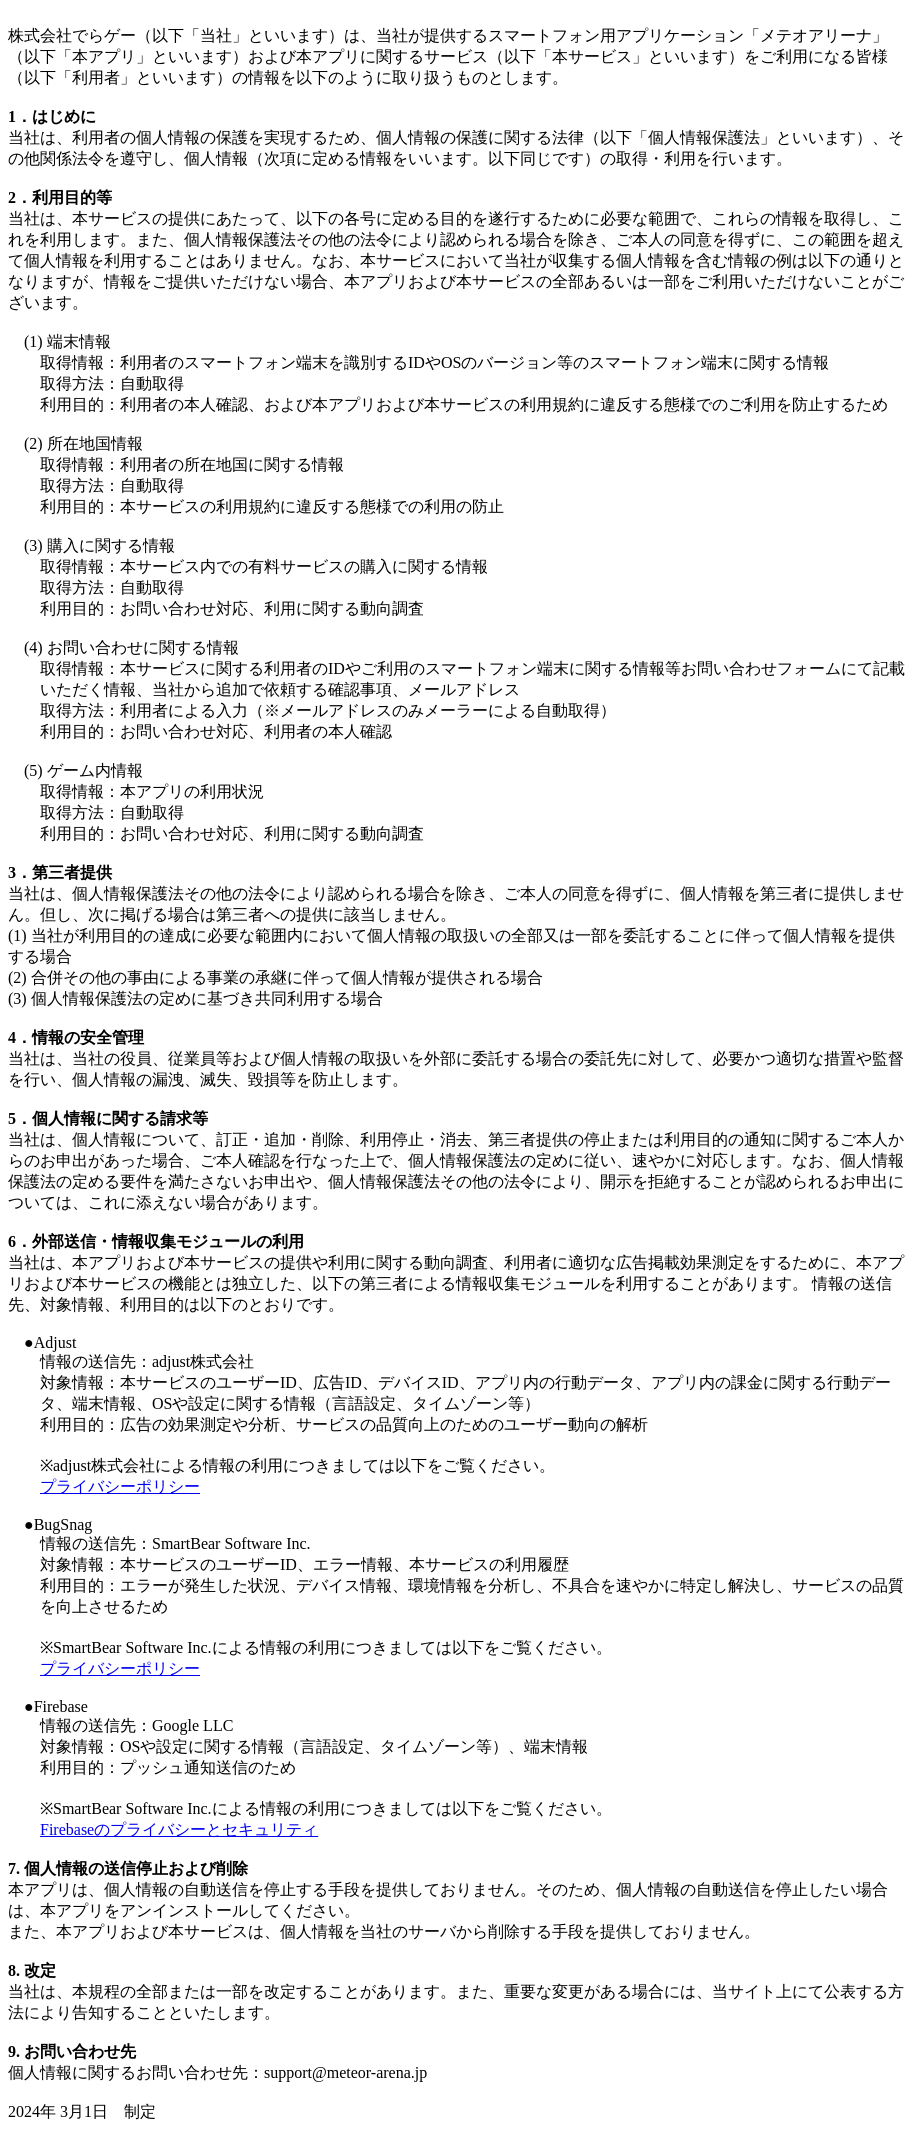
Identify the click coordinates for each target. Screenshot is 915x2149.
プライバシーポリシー (120, 1486)
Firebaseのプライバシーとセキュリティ (179, 1829)
